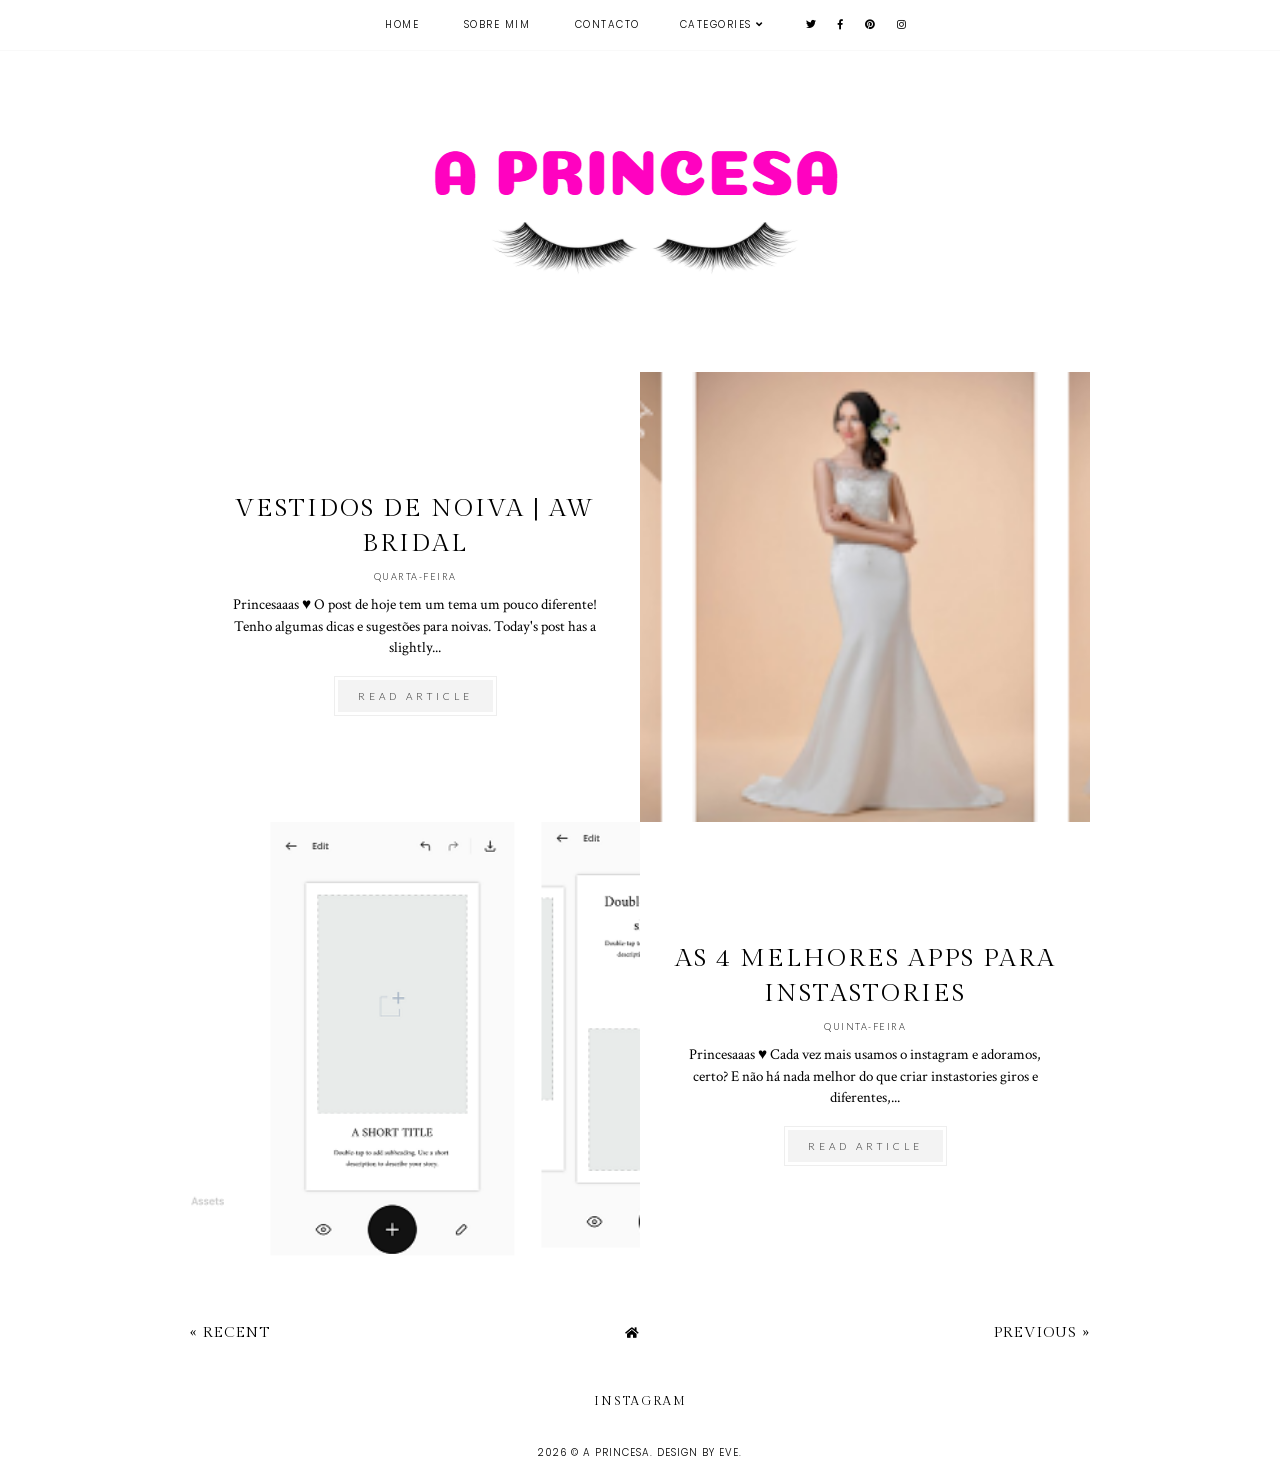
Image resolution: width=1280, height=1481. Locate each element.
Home (402, 24)
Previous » (1042, 1332)
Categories (716, 24)
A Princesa (616, 1452)
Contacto (607, 24)
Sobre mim (497, 24)
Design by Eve (698, 1452)
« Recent (230, 1332)
